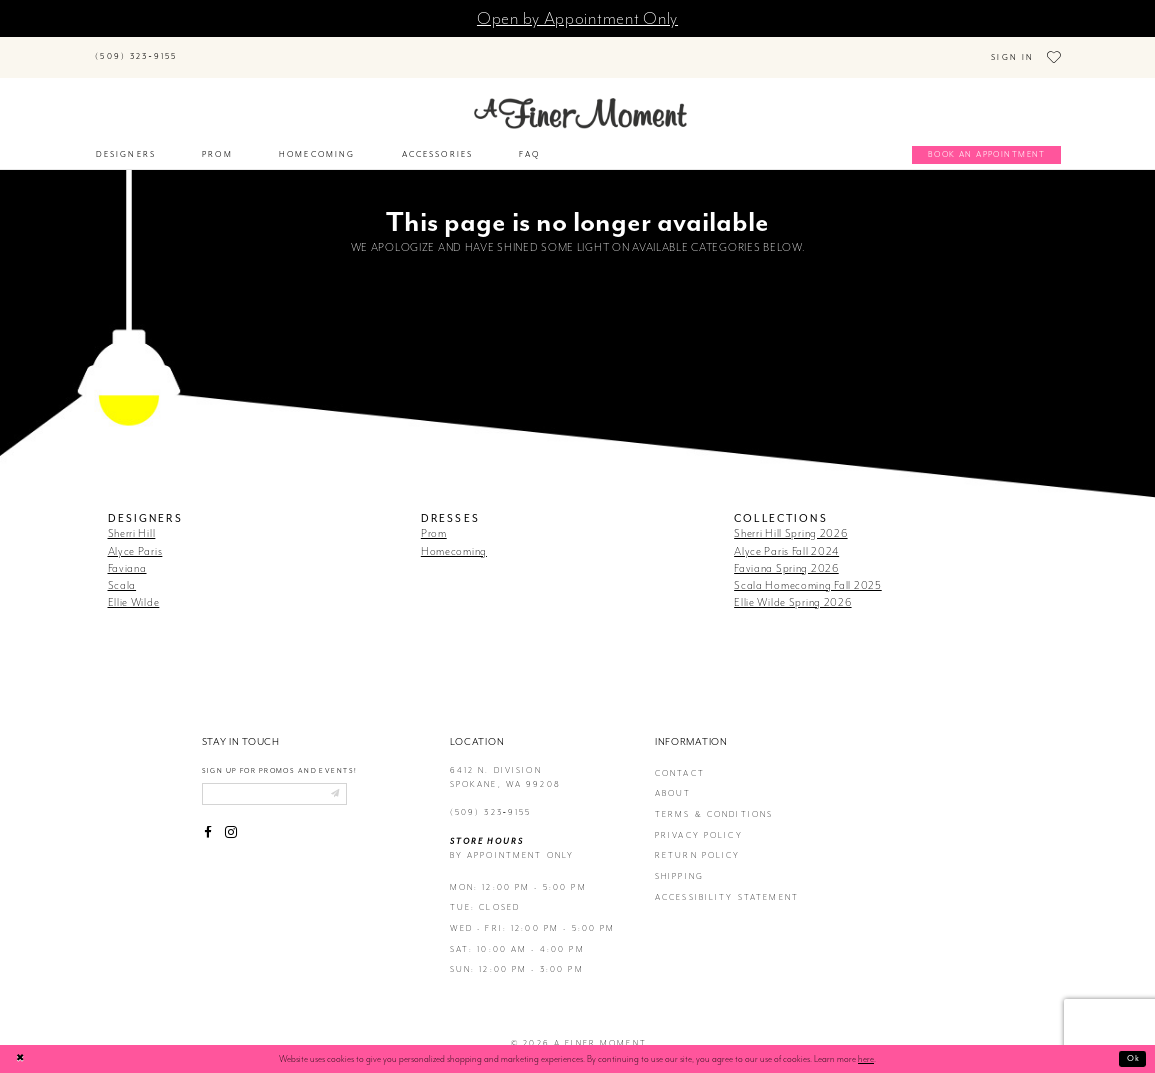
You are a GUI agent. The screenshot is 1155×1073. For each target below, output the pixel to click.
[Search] (277, 47)
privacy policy (699, 820)
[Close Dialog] (22, 1058)
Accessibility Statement (727, 882)
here (866, 1059)
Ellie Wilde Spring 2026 (792, 588)
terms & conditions (714, 800)
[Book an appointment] (986, 141)
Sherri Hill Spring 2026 (790, 519)
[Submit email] (348, 781)
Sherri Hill (132, 519)
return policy (698, 841)
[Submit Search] (206, 47)
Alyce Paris (135, 536)
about (673, 779)
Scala (122, 571)
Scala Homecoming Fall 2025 (808, 571)
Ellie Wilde (134, 588)
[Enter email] (282, 781)
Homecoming (454, 536)
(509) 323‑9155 (491, 798)
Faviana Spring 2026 (786, 553)
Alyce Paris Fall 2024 (786, 536)
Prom (434, 519)
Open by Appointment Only (577, 18)
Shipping (679, 862)
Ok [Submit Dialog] (1132, 1058)
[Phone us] (136, 50)
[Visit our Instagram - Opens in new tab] (231, 821)
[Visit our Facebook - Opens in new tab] (209, 821)
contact (680, 759)
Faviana (127, 553)
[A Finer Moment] (580, 99)
